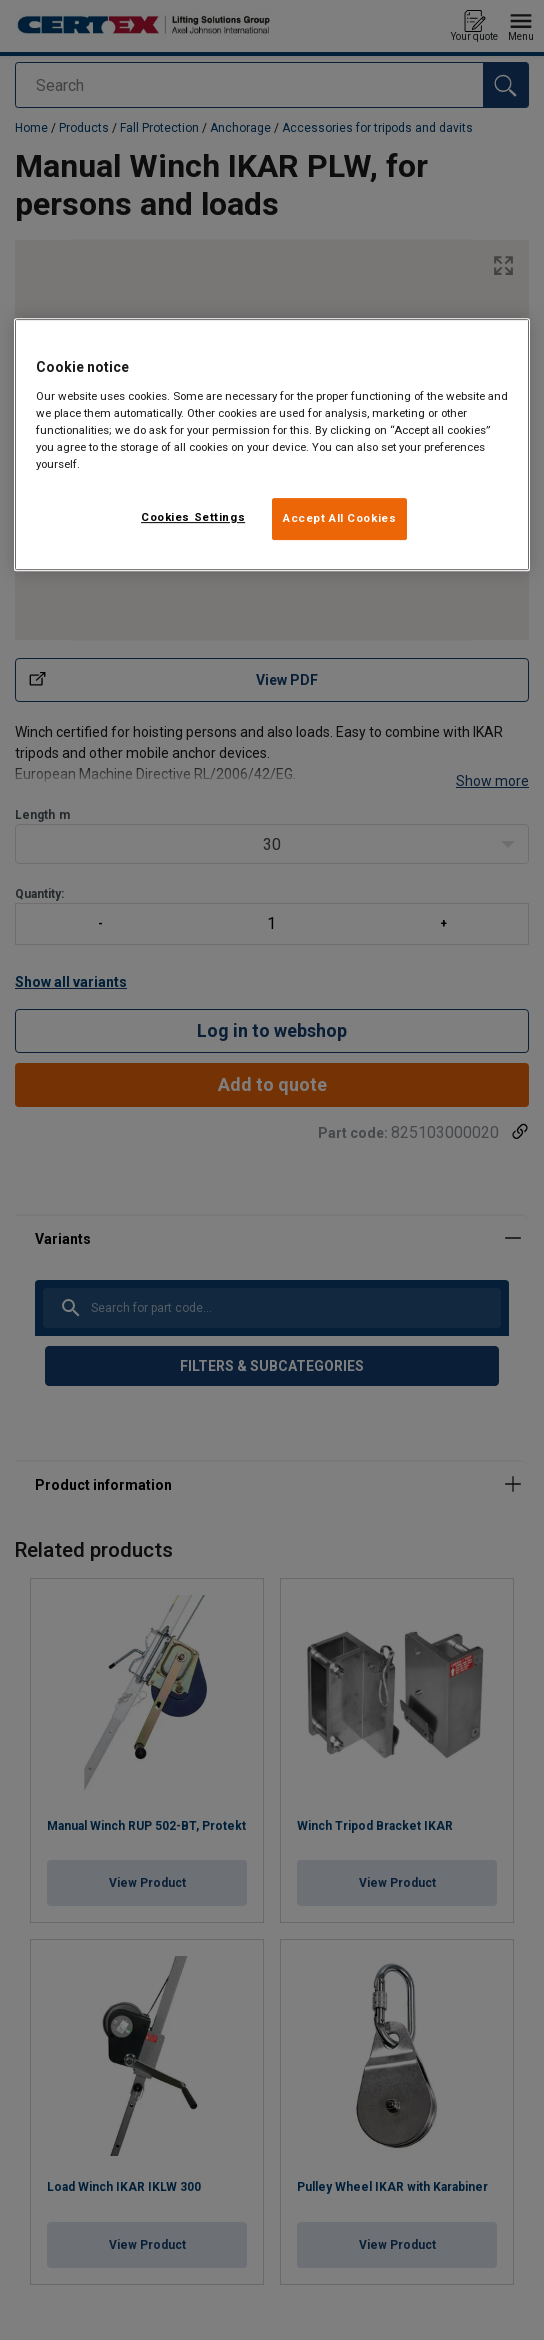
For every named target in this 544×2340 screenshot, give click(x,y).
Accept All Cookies (339, 518)
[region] (272, 444)
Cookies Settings (193, 517)
